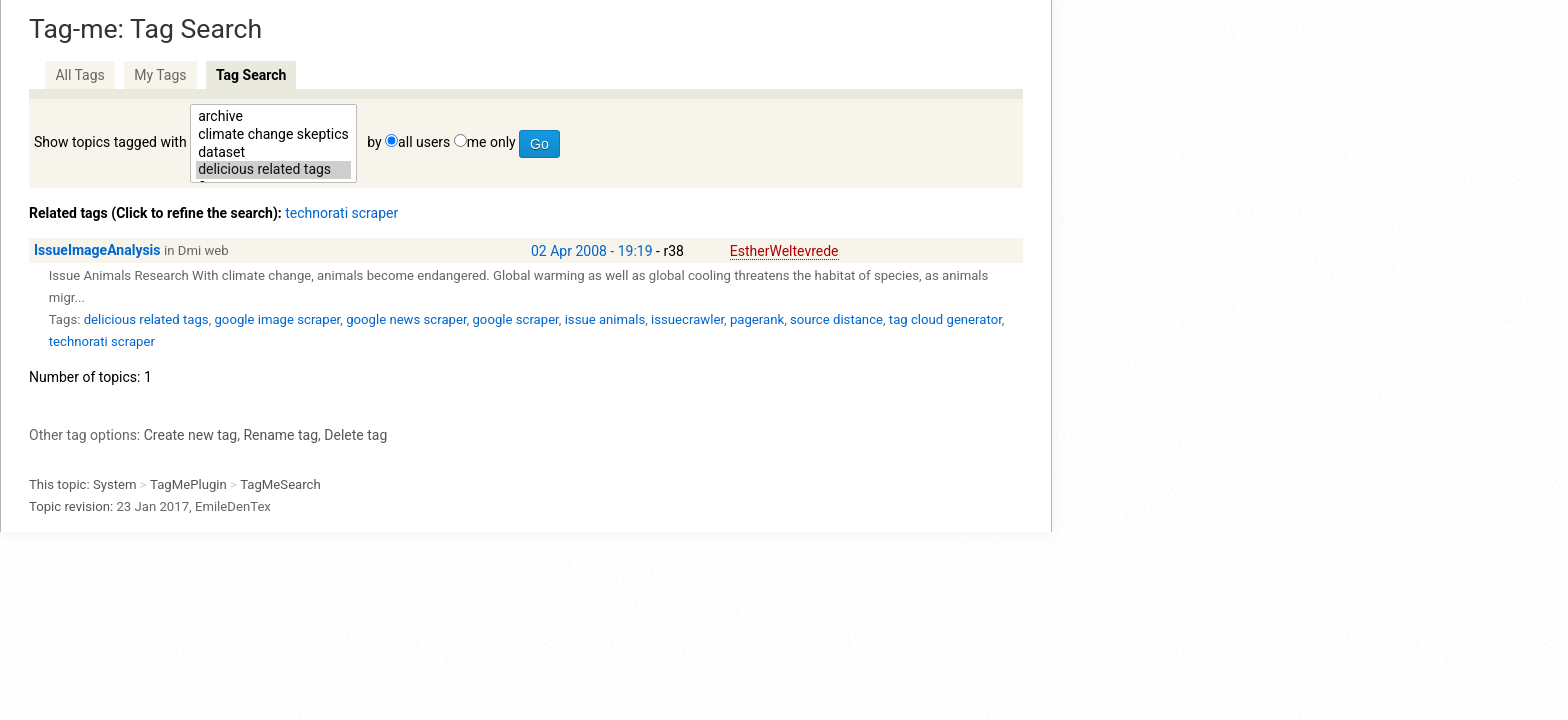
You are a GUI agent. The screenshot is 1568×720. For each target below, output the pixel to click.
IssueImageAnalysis (97, 250)
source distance (836, 319)
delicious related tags (273, 170)
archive (273, 117)
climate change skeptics (273, 135)
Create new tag (190, 435)
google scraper (515, 319)
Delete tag (355, 435)
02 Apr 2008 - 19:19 (592, 251)
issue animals (605, 319)
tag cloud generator (945, 319)
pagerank (757, 319)
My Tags (160, 75)
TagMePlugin (188, 484)
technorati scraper (341, 213)
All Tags (79, 75)
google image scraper (277, 319)
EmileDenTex (233, 506)
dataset (273, 153)
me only (491, 142)
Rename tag (280, 435)
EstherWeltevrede (784, 251)
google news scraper (406, 319)
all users (424, 142)
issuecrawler (687, 319)
